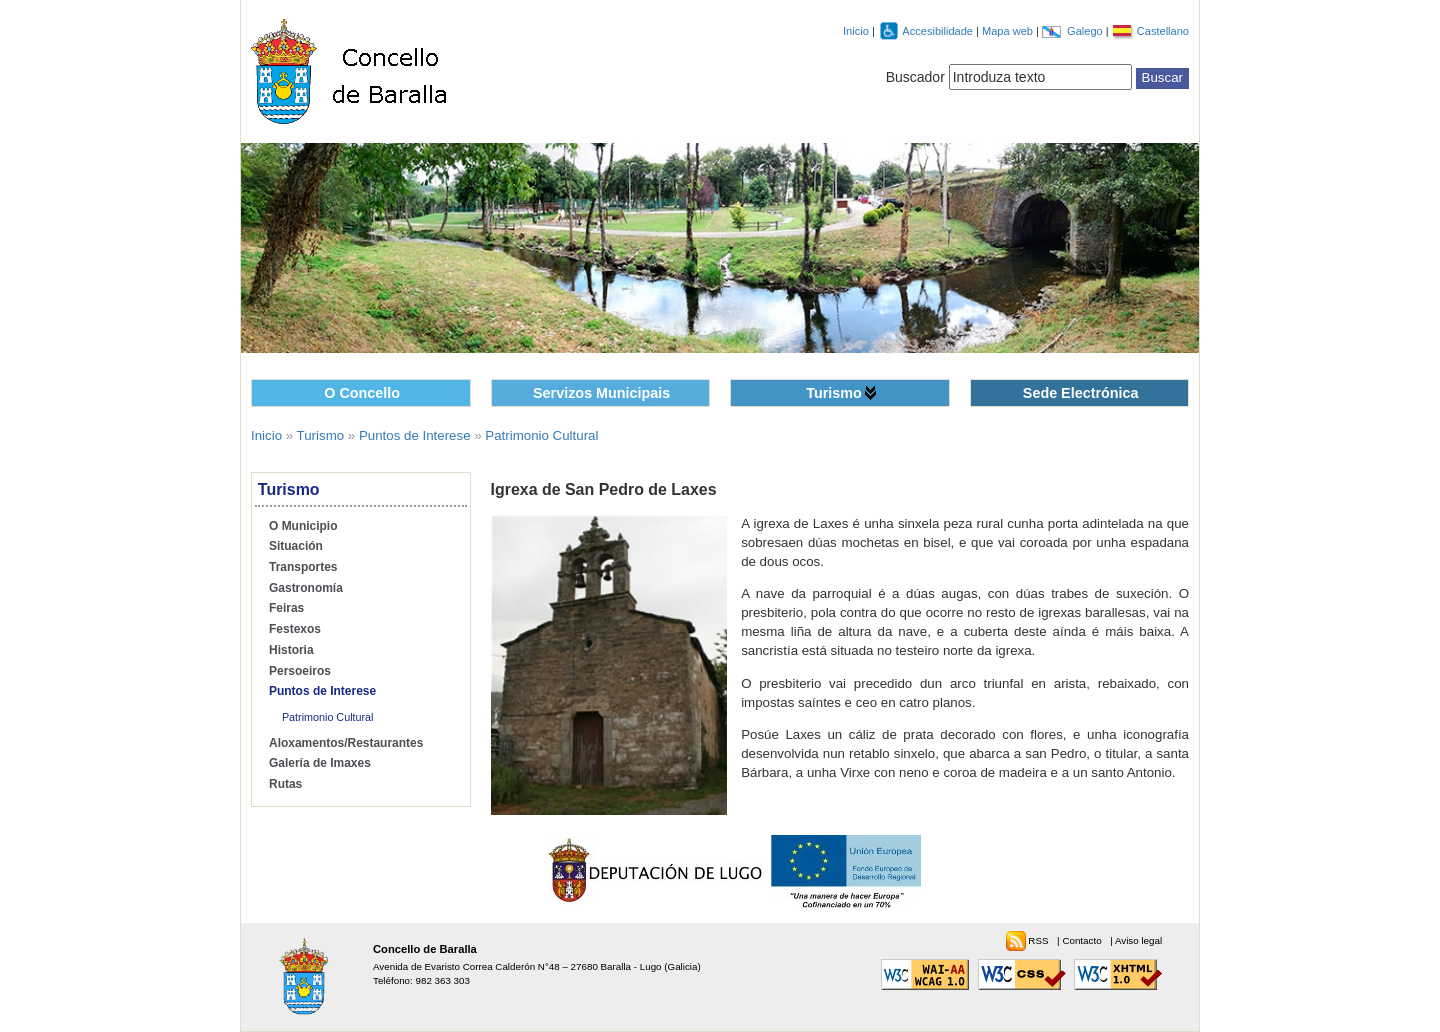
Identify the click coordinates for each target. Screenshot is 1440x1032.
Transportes (303, 567)
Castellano (1163, 31)
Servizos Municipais (601, 393)
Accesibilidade (939, 31)
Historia (291, 650)
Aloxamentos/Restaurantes (346, 743)
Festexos (295, 629)
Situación (296, 546)
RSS (1039, 940)
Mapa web (1009, 31)
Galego (1086, 31)
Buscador (915, 77)
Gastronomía (306, 588)
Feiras (286, 608)
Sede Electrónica (1081, 393)
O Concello (362, 393)
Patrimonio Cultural (541, 435)
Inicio (856, 31)
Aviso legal (1138, 940)
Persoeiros (300, 671)
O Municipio (303, 526)
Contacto (1083, 940)
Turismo (834, 393)
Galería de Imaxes (320, 763)
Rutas (285, 784)
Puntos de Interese (415, 435)
